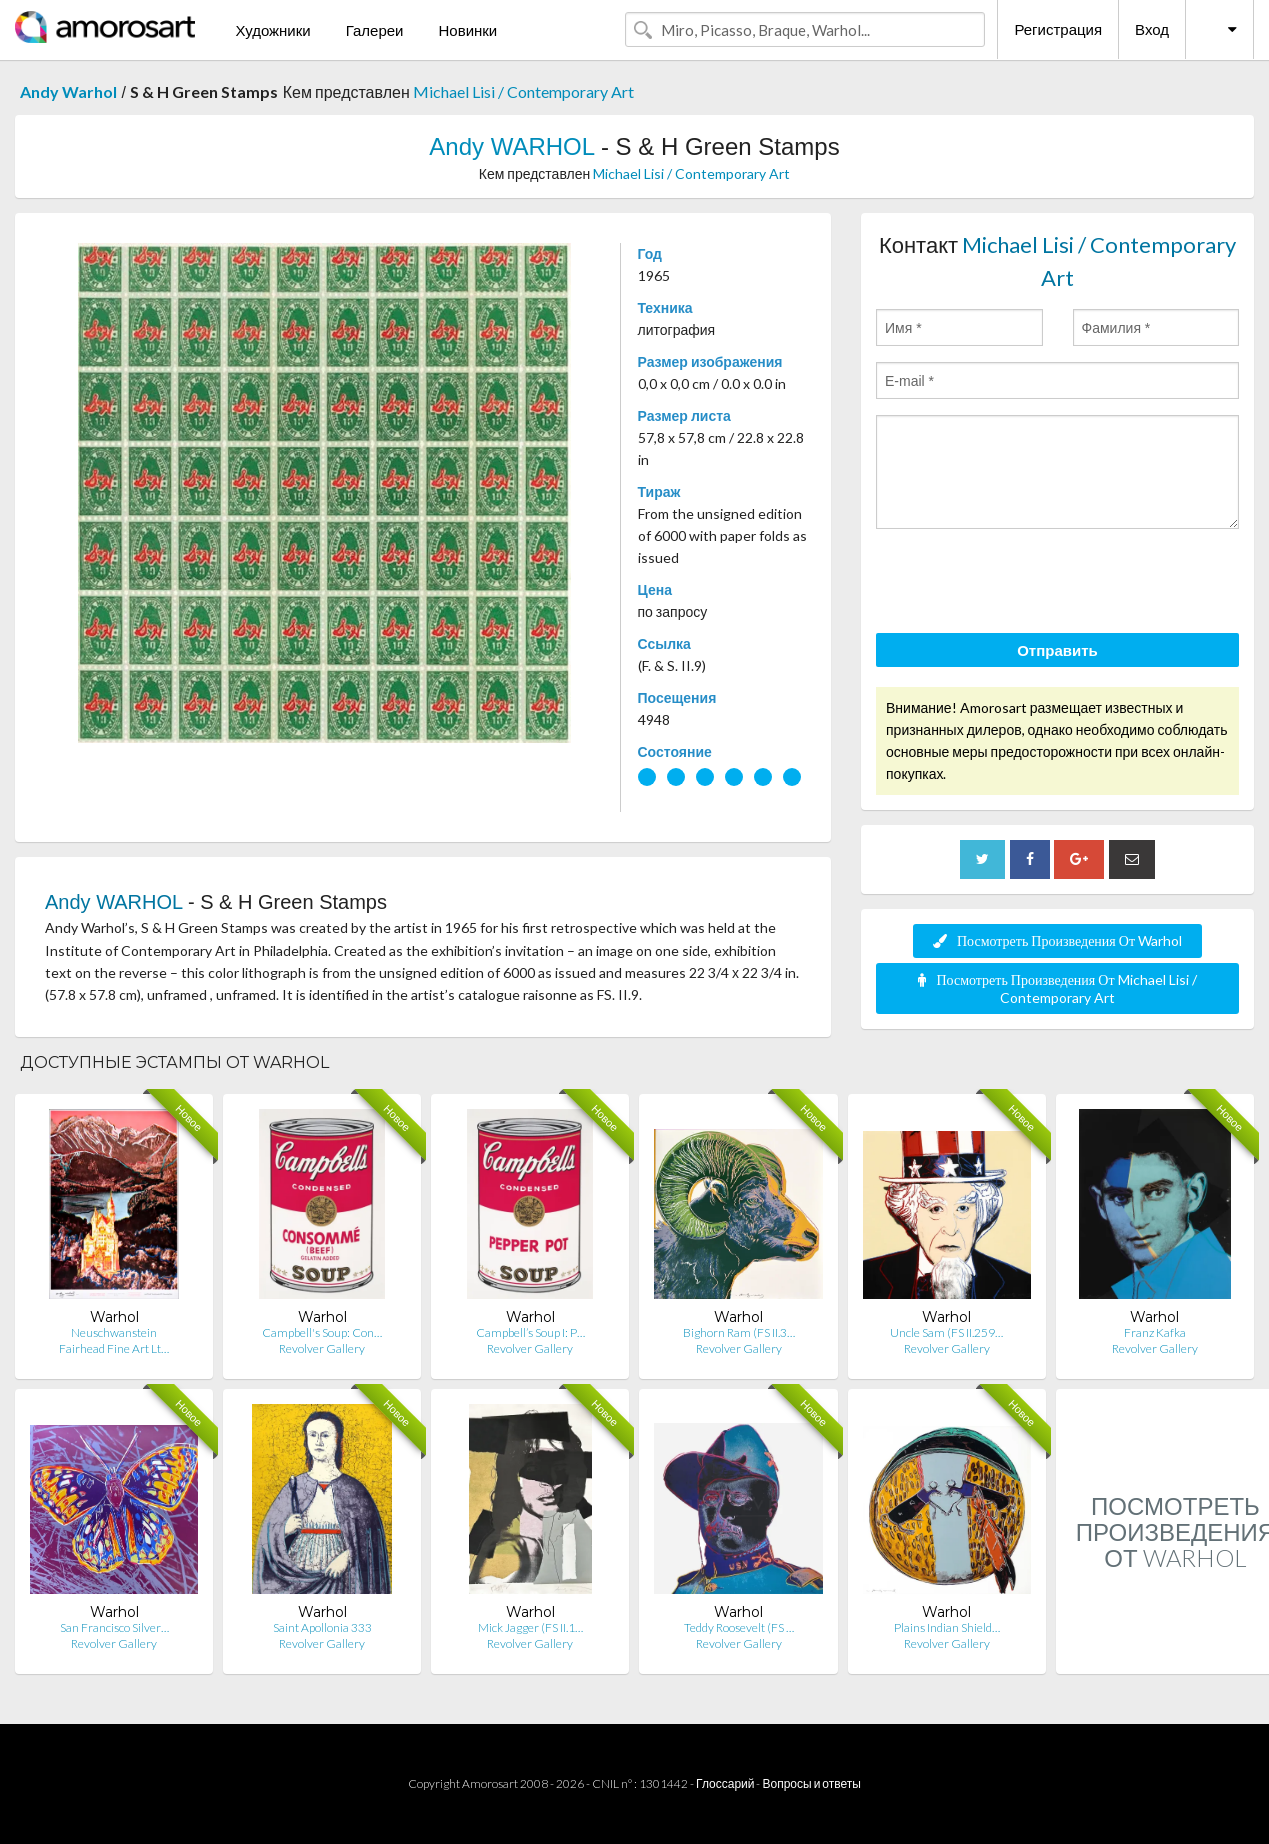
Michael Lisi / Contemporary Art (523, 91)
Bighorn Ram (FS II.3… (739, 1332)
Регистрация (1058, 29)
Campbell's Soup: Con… (322, 1332)
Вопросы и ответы (811, 1783)
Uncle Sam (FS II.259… (946, 1332)
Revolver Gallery (322, 1348)
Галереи (375, 30)
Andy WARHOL (511, 146)
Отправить (1057, 650)
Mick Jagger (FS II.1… (530, 1627)
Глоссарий (725, 1783)
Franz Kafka (1155, 1332)
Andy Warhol (68, 91)
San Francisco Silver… (114, 1627)
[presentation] (1028, 584)
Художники (272, 30)
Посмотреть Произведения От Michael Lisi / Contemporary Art (1057, 988)
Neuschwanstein (114, 1332)
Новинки (467, 30)
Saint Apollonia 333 (322, 1627)
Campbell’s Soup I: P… (530, 1332)
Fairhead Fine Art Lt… (114, 1348)
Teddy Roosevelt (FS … (739, 1627)
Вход (1152, 29)
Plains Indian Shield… (947, 1627)
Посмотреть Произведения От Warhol (1057, 940)
